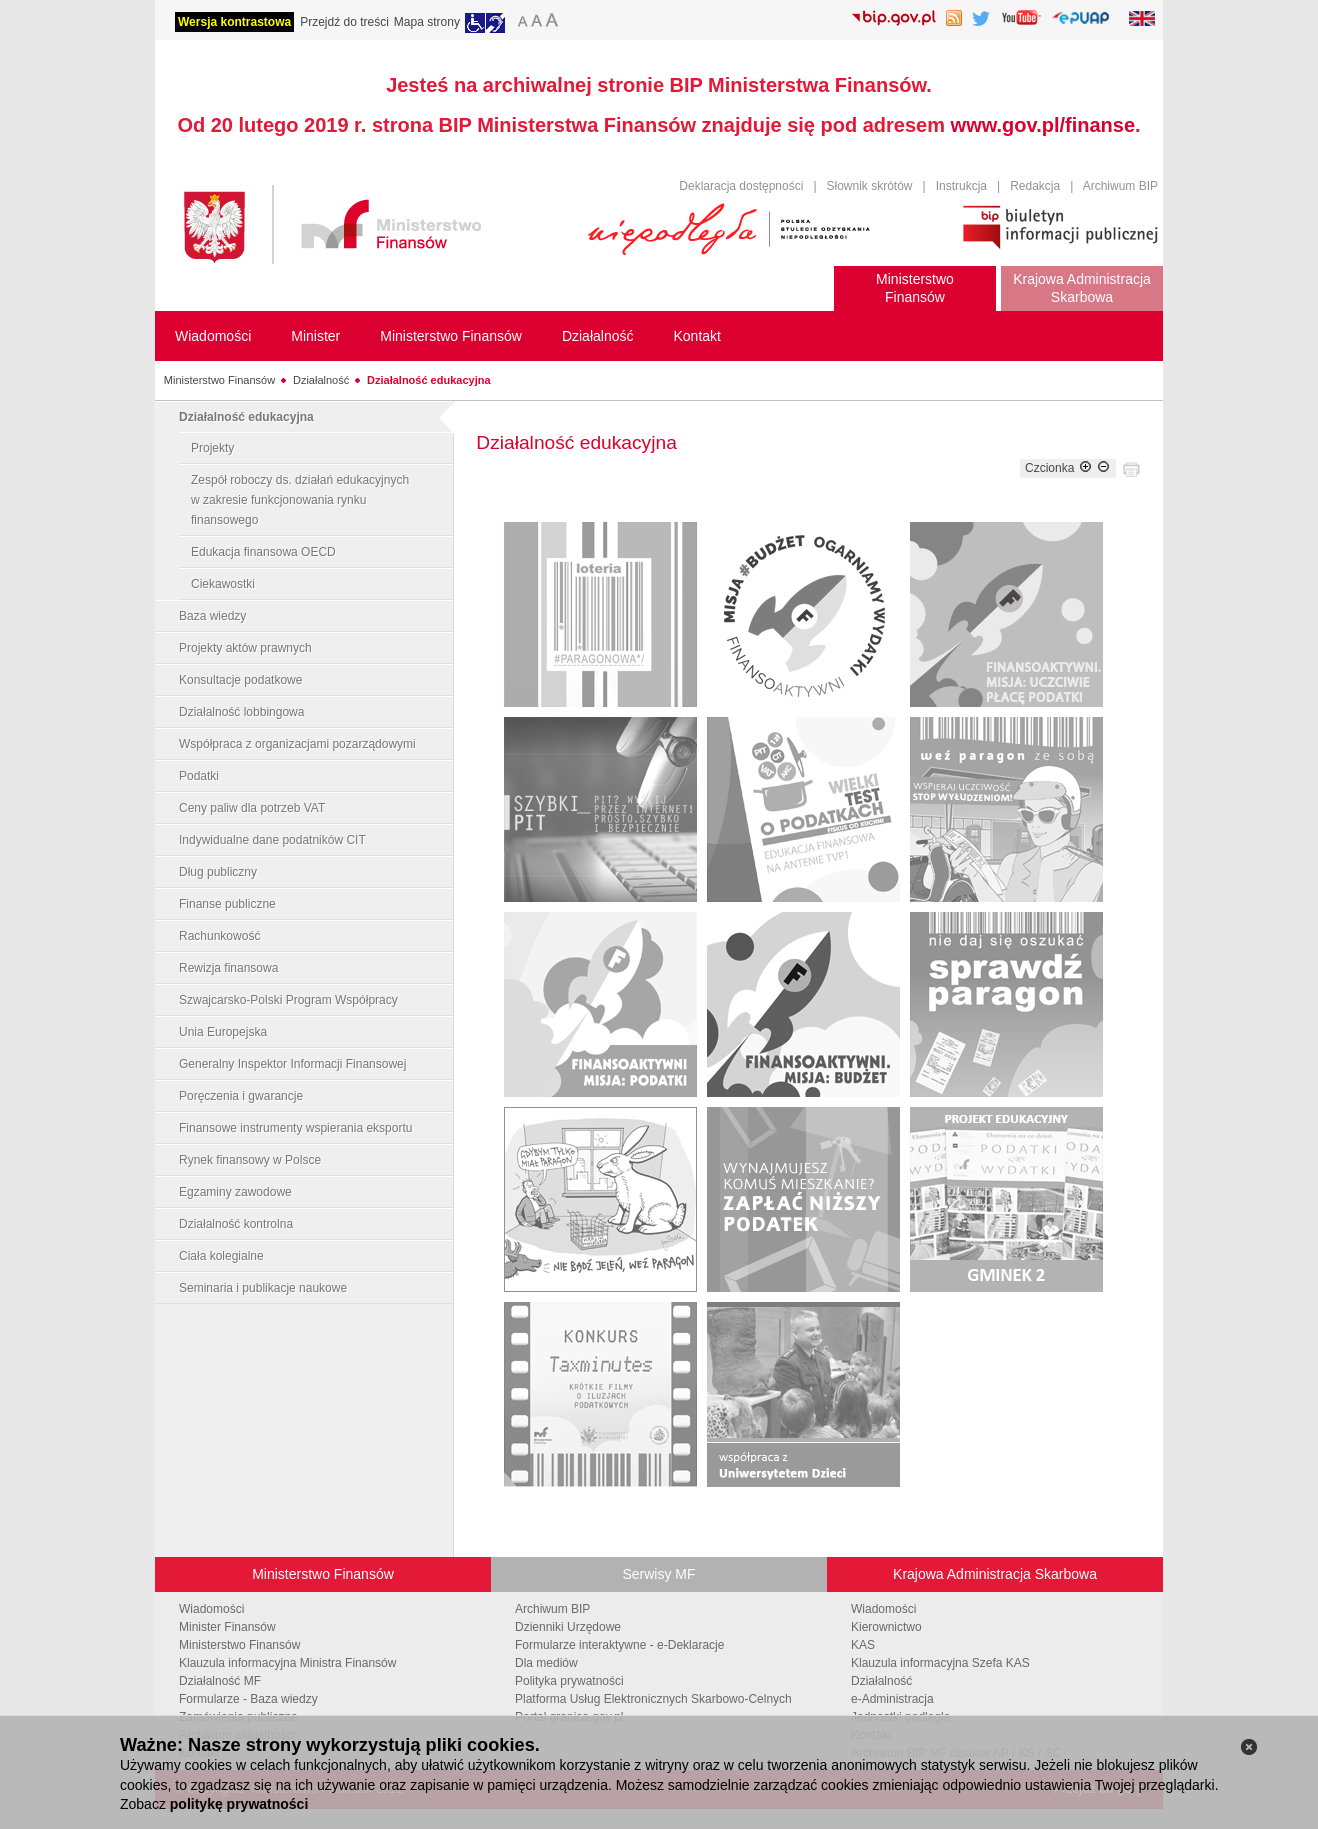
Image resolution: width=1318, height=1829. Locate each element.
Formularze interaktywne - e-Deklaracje (619, 1645)
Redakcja (1035, 186)
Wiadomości (211, 1609)
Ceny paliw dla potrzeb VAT (252, 808)
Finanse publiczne (227, 904)
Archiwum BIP (1120, 186)
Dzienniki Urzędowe (568, 1627)
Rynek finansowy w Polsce (250, 1160)
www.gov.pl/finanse (1043, 125)
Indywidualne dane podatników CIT (272, 840)
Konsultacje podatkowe (240, 680)
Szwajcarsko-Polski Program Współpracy (288, 1000)
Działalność (321, 380)
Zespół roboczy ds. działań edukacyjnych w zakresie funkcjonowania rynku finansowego (300, 500)
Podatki (199, 776)
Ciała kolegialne (221, 1256)
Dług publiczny (218, 872)
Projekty (212, 448)
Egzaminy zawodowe (235, 1192)
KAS (863, 1645)
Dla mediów (546, 1663)
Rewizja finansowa (228, 968)
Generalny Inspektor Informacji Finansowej (292, 1064)
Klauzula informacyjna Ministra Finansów (287, 1663)
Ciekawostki (223, 584)
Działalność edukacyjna (429, 380)
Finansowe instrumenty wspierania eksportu (295, 1128)
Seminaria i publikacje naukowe (263, 1288)
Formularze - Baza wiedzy (248, 1699)
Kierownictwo (886, 1627)
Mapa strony (427, 22)
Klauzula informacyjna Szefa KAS (940, 1663)
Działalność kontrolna (236, 1224)
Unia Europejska (223, 1032)
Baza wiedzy (212, 616)
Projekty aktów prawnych (245, 648)
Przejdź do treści (344, 22)
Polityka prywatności (569, 1681)
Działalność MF (220, 1681)
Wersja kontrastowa (234, 22)
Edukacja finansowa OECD (263, 552)
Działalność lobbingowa (241, 712)
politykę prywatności (239, 1804)
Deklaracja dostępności (741, 186)
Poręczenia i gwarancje (241, 1096)
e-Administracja (892, 1699)
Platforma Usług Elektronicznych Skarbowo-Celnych (653, 1699)
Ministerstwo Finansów (219, 380)
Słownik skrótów (870, 186)
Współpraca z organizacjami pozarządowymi (297, 744)
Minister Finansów (227, 1627)
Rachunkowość (219, 936)
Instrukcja (961, 186)
